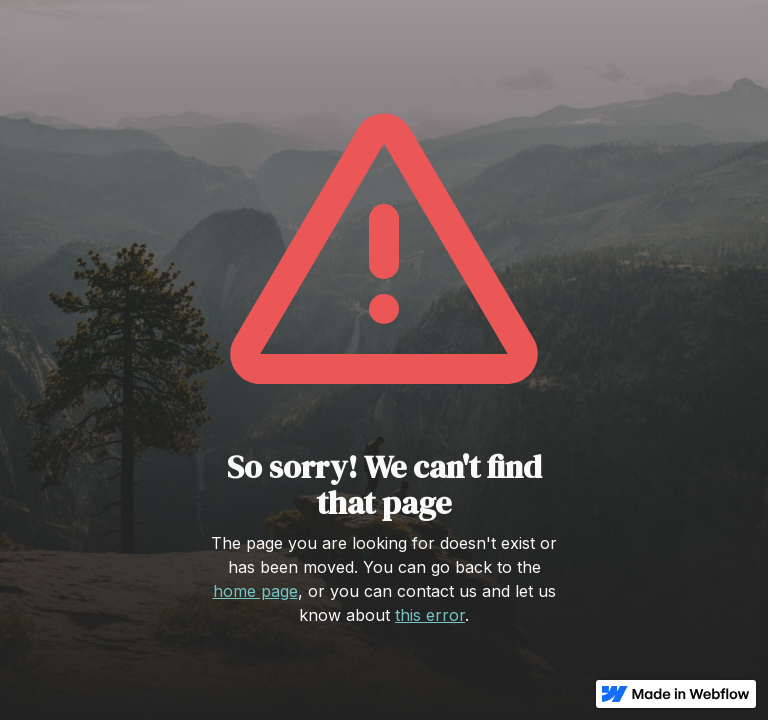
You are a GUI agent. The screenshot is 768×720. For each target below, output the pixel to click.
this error (430, 615)
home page (255, 591)
